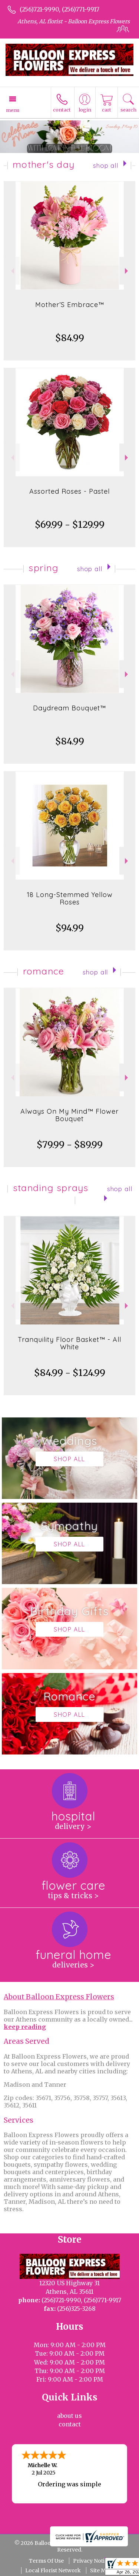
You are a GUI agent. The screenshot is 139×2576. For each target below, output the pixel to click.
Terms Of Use (46, 2560)
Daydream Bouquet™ (69, 708)
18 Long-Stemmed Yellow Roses (70, 898)
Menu (12, 110)
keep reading (25, 2026)
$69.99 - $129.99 (70, 524)
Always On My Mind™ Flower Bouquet (69, 1115)
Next (127, 271)
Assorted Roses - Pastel (69, 491)
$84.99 (69, 338)
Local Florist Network (53, 2570)
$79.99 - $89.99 (70, 1144)
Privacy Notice (91, 2560)
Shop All (105, 165)
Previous (12, 271)
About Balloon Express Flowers (59, 1997)
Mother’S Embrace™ (69, 304)
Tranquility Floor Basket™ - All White (69, 1343)
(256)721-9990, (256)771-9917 (59, 9)
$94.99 (70, 928)
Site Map (101, 2570)
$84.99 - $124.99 (69, 1373)
